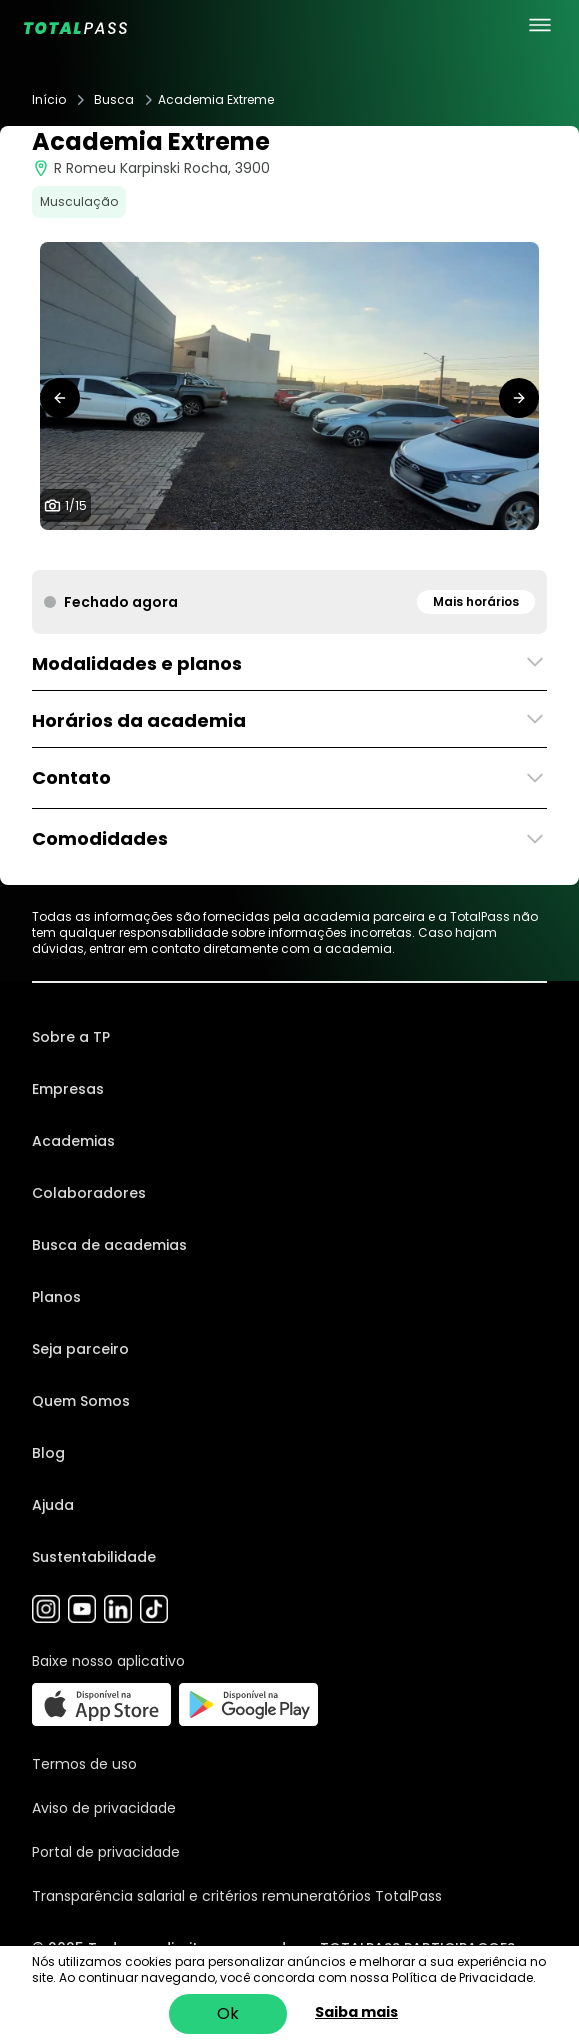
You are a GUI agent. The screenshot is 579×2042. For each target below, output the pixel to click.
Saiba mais (356, 2012)
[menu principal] (540, 25)
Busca (114, 100)
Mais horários (476, 601)
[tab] (178, 550)
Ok (228, 2013)
